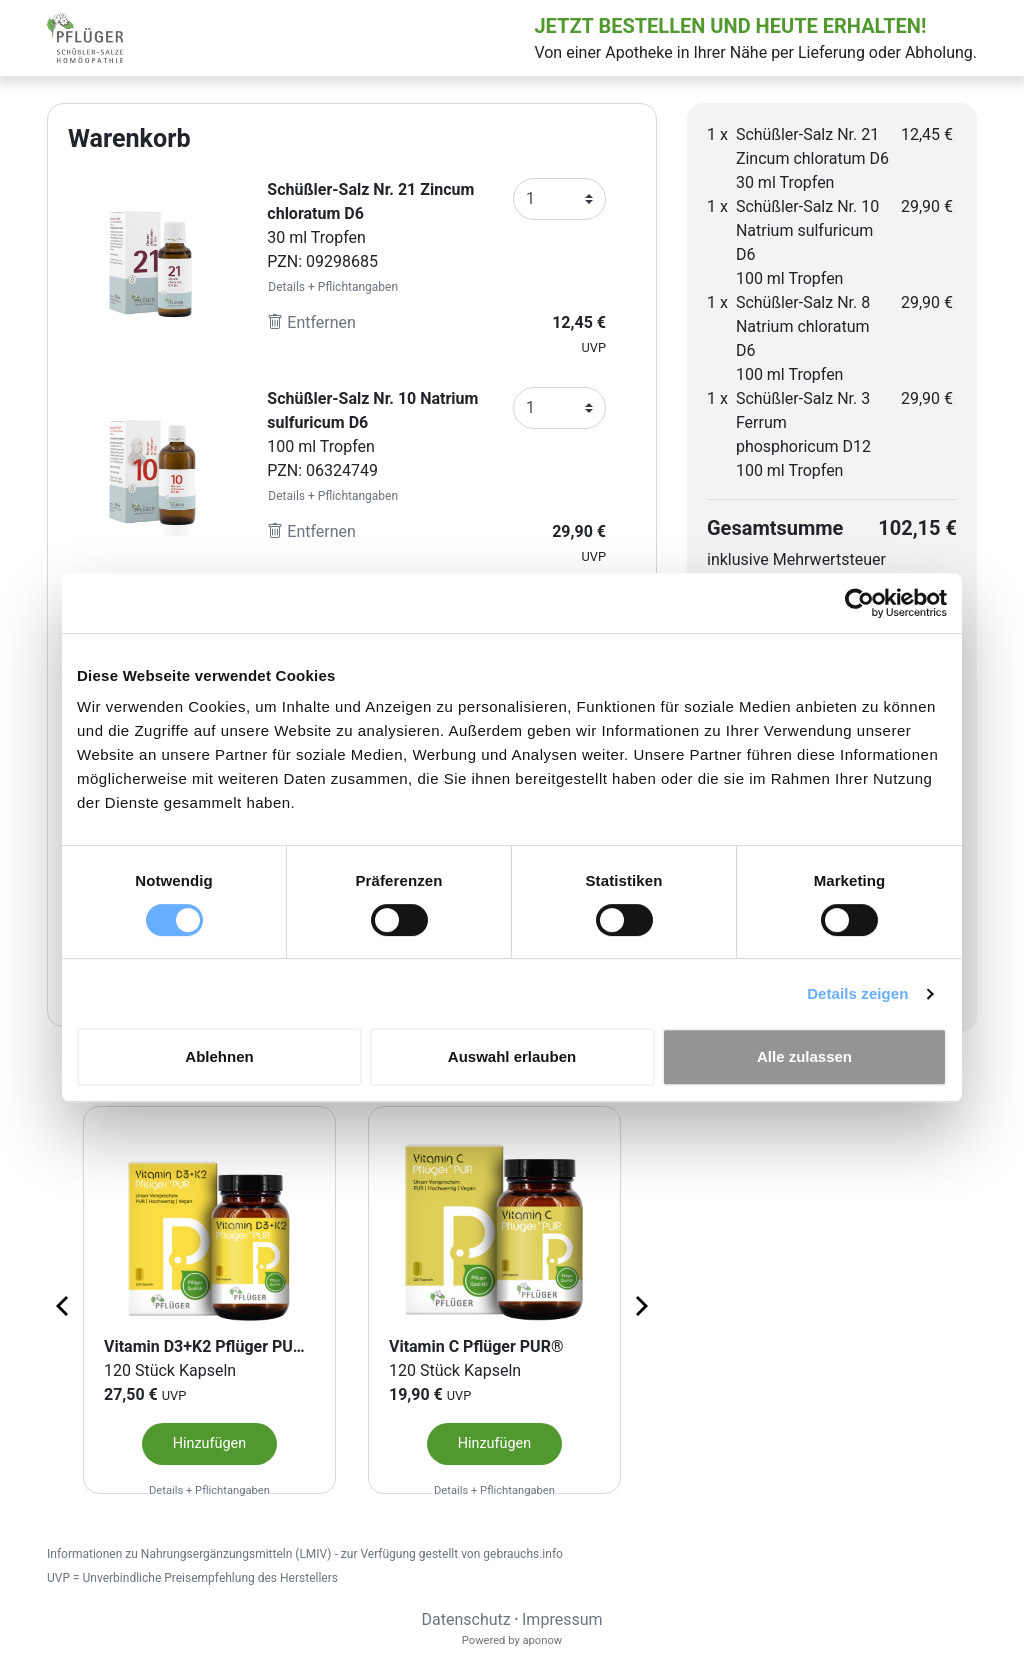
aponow (542, 1640)
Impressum (562, 1619)
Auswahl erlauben (512, 1056)
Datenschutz (465, 1619)
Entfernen (311, 322)
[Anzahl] (559, 199)
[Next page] (640, 1305)
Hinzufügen (209, 1443)
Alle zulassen (804, 1056)
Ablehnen (219, 1056)
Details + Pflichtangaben (333, 287)
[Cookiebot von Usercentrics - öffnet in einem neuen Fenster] (859, 603)
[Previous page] (64, 1305)
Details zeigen (857, 993)
